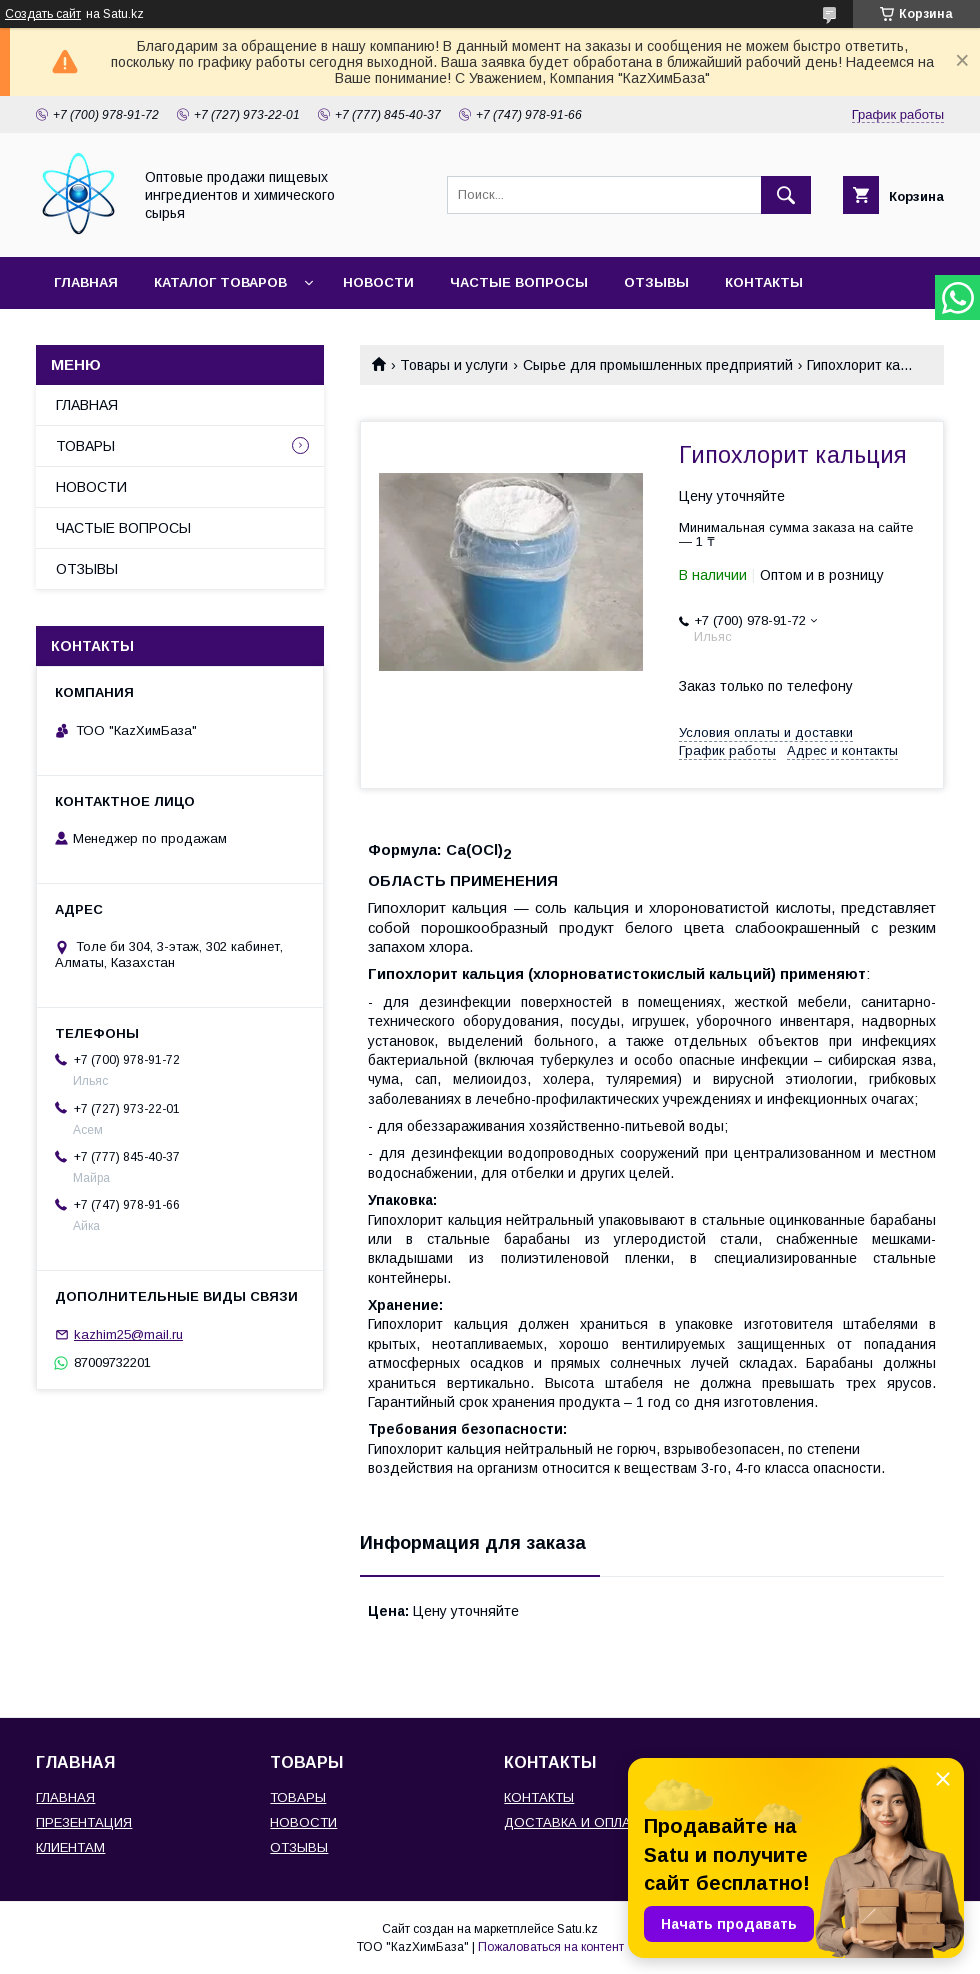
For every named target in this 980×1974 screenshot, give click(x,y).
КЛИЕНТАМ (70, 1847)
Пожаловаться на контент (551, 1947)
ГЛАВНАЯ (86, 282)
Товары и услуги (454, 365)
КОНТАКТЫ (764, 282)
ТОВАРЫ (85, 446)
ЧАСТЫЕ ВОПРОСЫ (519, 282)
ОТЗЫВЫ (656, 282)
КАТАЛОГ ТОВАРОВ (220, 282)
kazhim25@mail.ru (128, 1334)
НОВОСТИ (378, 282)
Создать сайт (43, 14)
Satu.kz (577, 1929)
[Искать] (786, 195)
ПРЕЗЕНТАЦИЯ (84, 1822)
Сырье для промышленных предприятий (658, 365)
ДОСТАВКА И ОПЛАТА (575, 1822)
